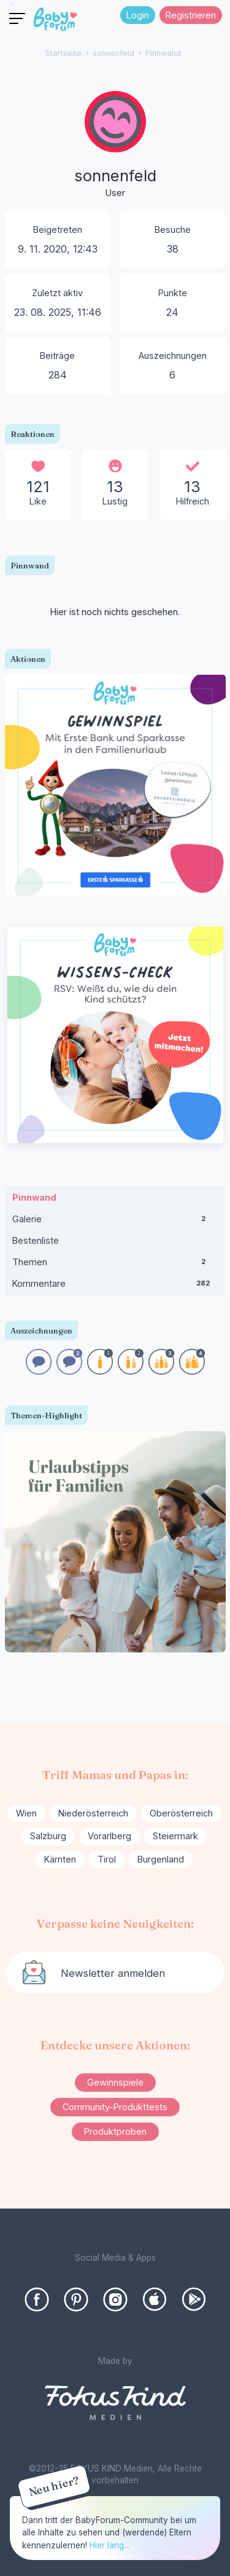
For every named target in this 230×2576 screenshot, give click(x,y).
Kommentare (115, 1286)
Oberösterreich (181, 1813)
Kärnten (60, 1859)
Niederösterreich (93, 1813)
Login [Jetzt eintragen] (137, 15)
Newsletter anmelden (113, 1973)
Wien (26, 1813)
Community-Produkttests (115, 2107)
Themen (115, 1264)
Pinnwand (34, 1197)
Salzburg (48, 1836)
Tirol (107, 1859)
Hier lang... (109, 2545)
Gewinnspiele (115, 2082)
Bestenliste (35, 1240)
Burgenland (160, 1859)
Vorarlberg (109, 1836)
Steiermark (175, 1836)
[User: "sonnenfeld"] (115, 145)
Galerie (115, 1221)
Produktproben (115, 2131)
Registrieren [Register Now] (191, 15)
